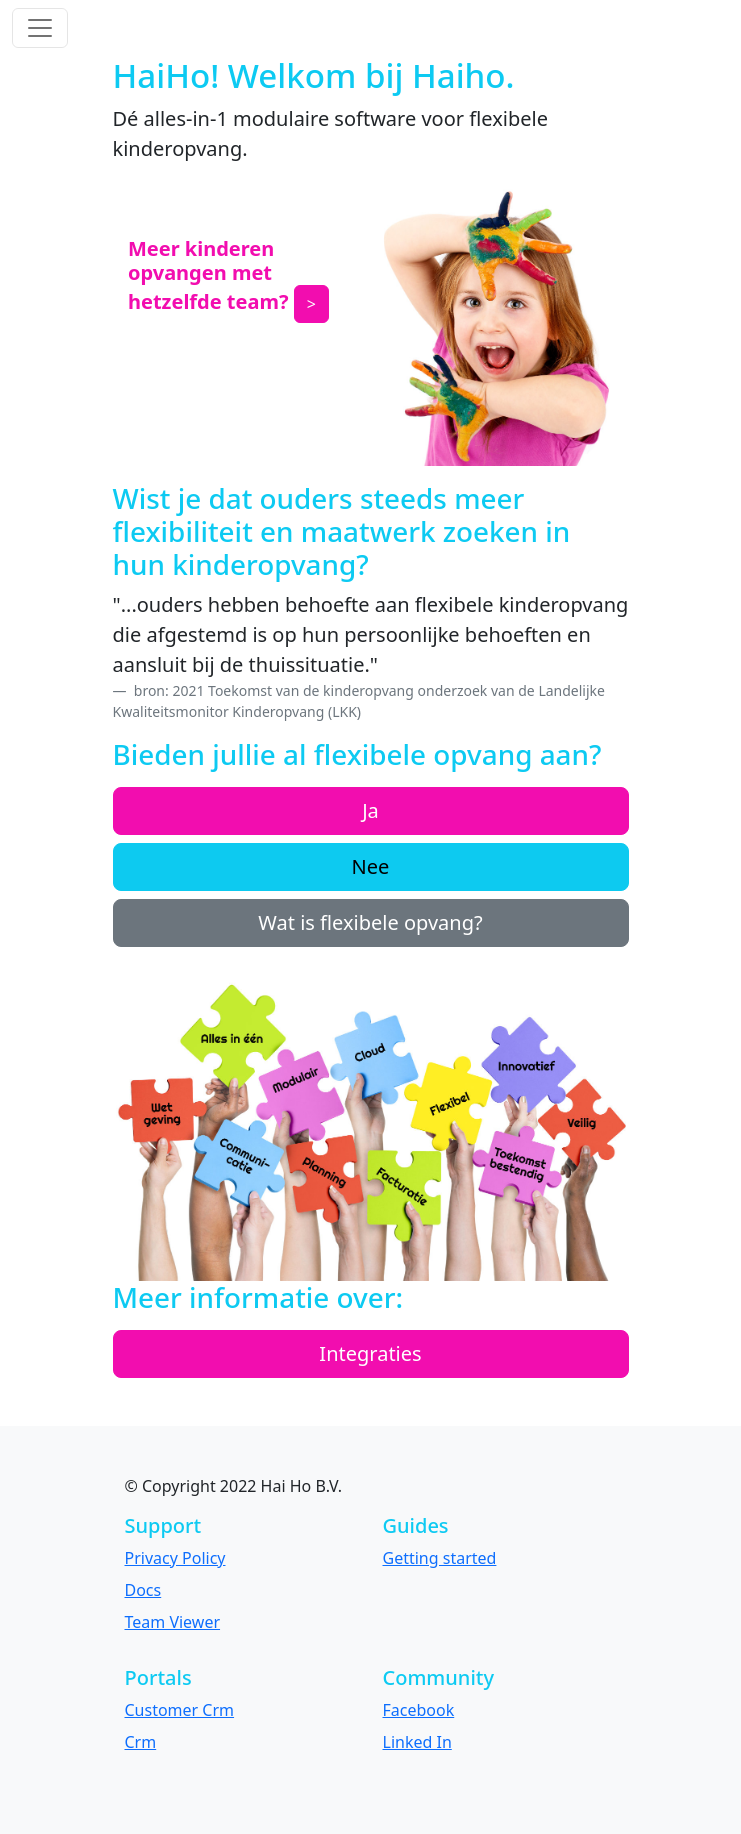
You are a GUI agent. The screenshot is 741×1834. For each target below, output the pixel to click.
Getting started (440, 1558)
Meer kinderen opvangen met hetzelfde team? (208, 275)
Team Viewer (173, 1622)
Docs (143, 1590)
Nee (371, 866)
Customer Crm (180, 1710)
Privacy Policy (175, 1558)
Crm (141, 1742)
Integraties (370, 1353)
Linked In (417, 1742)
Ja (370, 810)
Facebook (419, 1710)
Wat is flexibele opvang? (370, 922)
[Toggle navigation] (40, 28)
